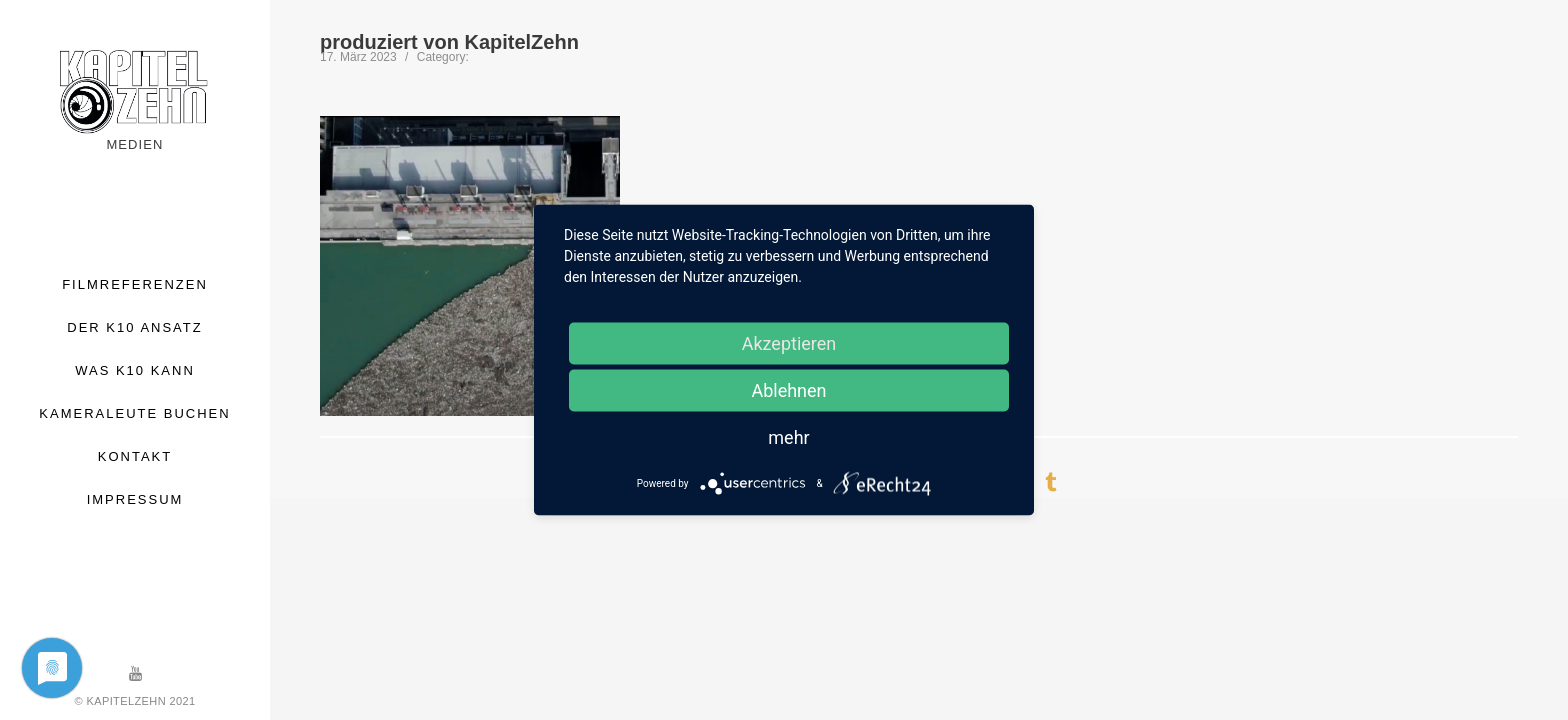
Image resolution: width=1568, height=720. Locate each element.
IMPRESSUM (135, 499)
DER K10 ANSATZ (134, 327)
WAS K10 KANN (135, 370)
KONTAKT (135, 456)
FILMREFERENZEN (135, 284)
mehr (788, 437)
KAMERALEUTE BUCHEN (134, 413)
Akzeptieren (789, 343)
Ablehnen (788, 390)
